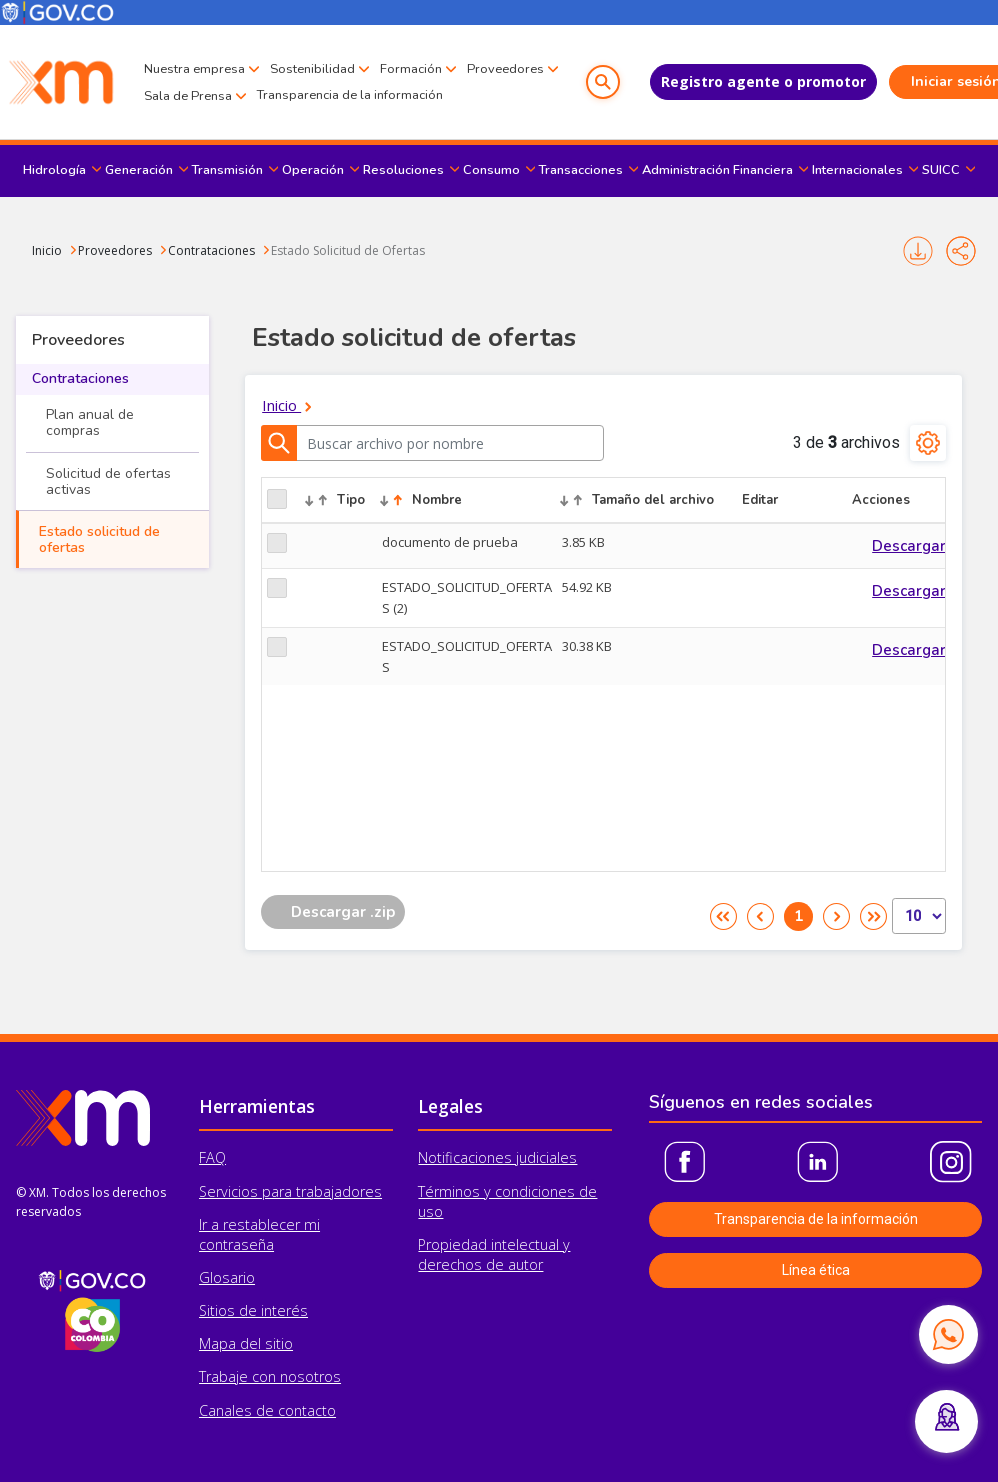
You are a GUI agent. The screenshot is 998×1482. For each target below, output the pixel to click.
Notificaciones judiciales (497, 1157)
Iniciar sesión (914, 81)
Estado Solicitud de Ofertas (348, 250)
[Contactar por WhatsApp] (948, 1334)
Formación (411, 56)
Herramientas (257, 1106)
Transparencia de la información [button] (816, 1219)
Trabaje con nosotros (270, 1376)
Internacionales (857, 170)
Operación (313, 170)
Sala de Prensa (290, 83)
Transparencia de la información (237, 108)
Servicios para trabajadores (290, 1191)
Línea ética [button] (816, 1270)
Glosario (227, 1277)
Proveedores (182, 83)
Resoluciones (403, 170)
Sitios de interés (253, 1310)
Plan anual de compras (90, 422)
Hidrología (54, 170)
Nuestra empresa (194, 56)
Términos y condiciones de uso (507, 1201)
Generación (139, 170)
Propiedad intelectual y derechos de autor (494, 1254)
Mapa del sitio (246, 1343)
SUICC (941, 170)
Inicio (47, 250)
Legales (450, 1106)
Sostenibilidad (312, 56)
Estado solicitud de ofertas (99, 539)
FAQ (212, 1157)
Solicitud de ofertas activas (108, 481)
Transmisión (227, 170)
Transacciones (581, 170)
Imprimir (918, 251)
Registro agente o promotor (720, 81)
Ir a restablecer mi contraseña (259, 1234)
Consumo (491, 170)
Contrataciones (211, 250)
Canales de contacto (267, 1410)
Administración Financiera (717, 170)
